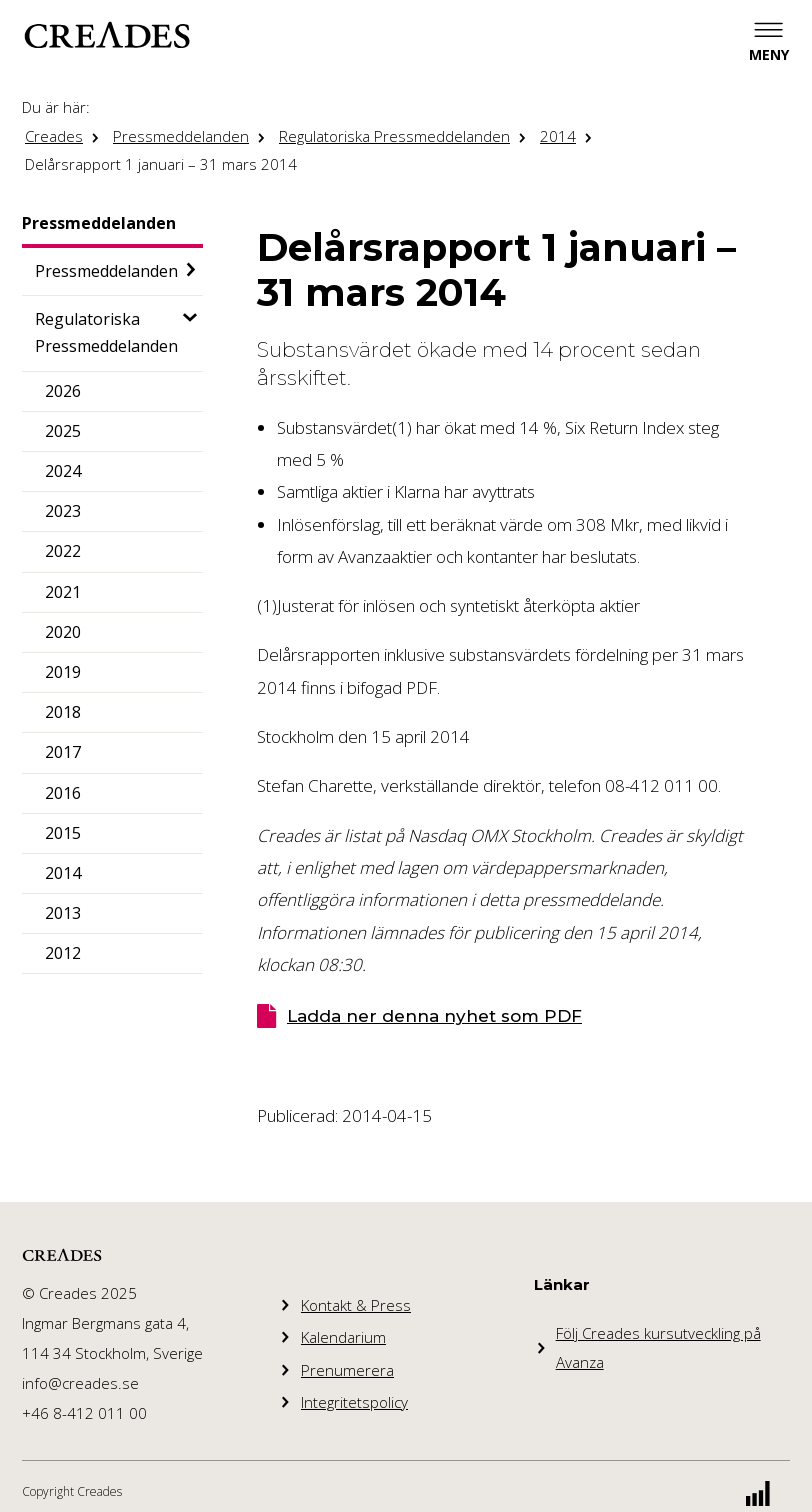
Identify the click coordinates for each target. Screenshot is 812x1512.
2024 (63, 471)
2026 (63, 391)
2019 (63, 672)
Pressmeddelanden (181, 136)
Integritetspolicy (354, 1402)
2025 (63, 431)
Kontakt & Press (356, 1305)
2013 (63, 913)
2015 (63, 833)
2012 (63, 953)
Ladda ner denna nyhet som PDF (434, 1016)
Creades (54, 136)
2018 (63, 712)
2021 (63, 592)
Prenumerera (347, 1370)
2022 (63, 551)
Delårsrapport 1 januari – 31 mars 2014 (161, 164)
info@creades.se (80, 1383)
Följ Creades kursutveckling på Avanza (658, 1347)
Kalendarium (343, 1337)
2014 (558, 136)
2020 (63, 632)
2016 (63, 793)
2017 (63, 752)
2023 (63, 511)
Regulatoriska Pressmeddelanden (394, 136)
